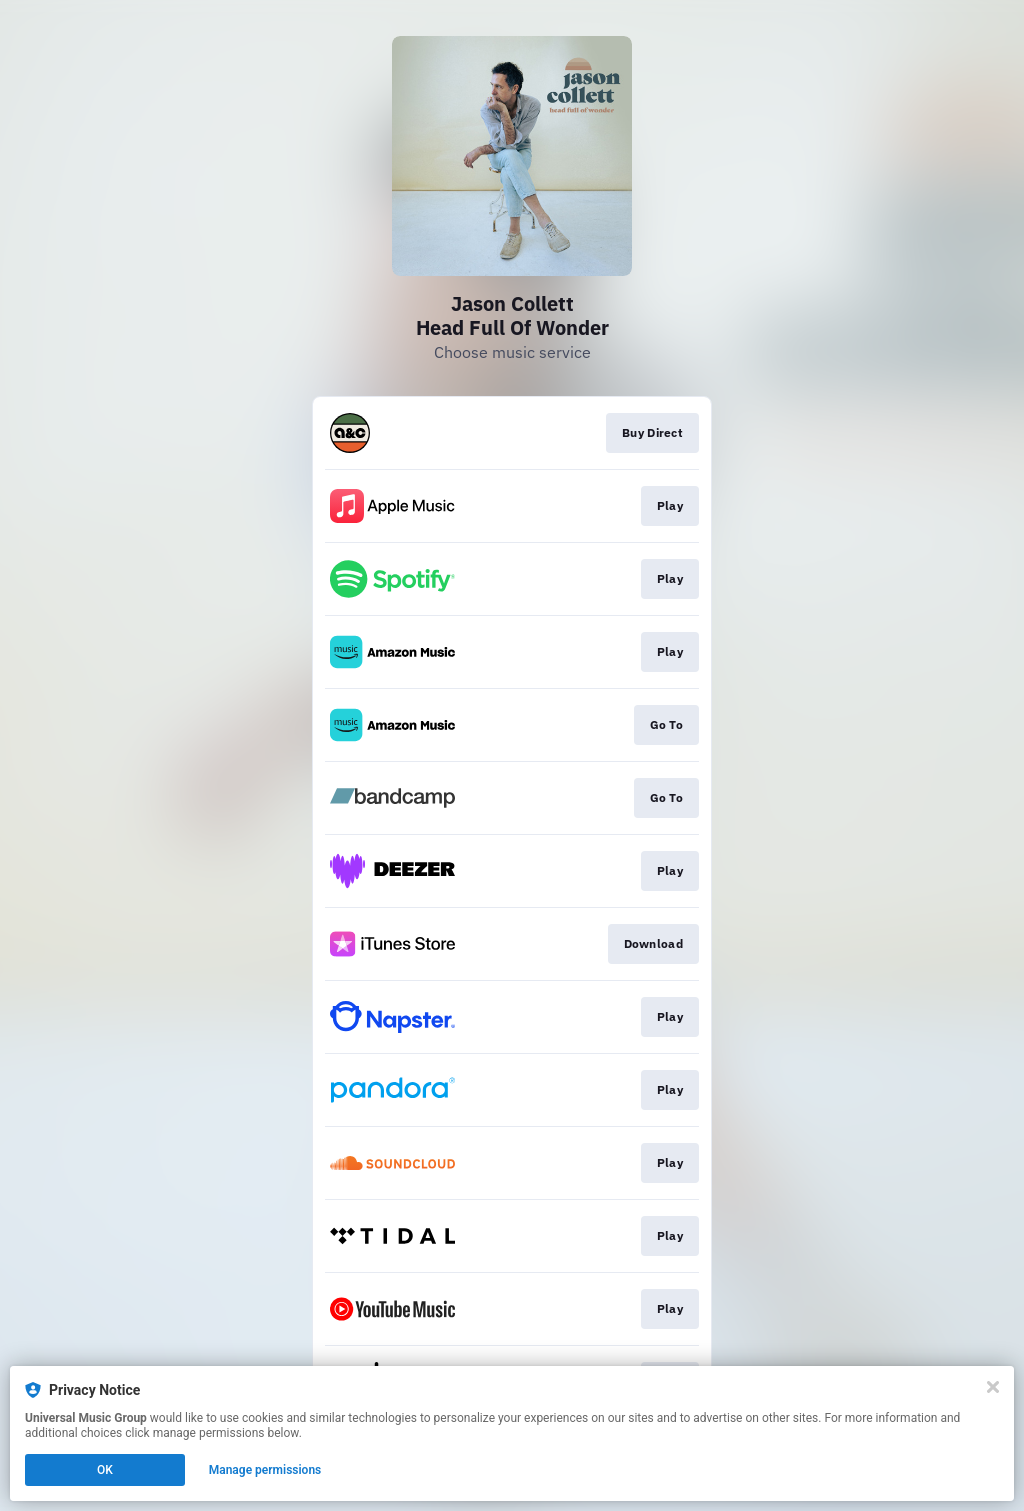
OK (105, 1470)
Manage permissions (265, 1470)
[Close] (993, 1387)
